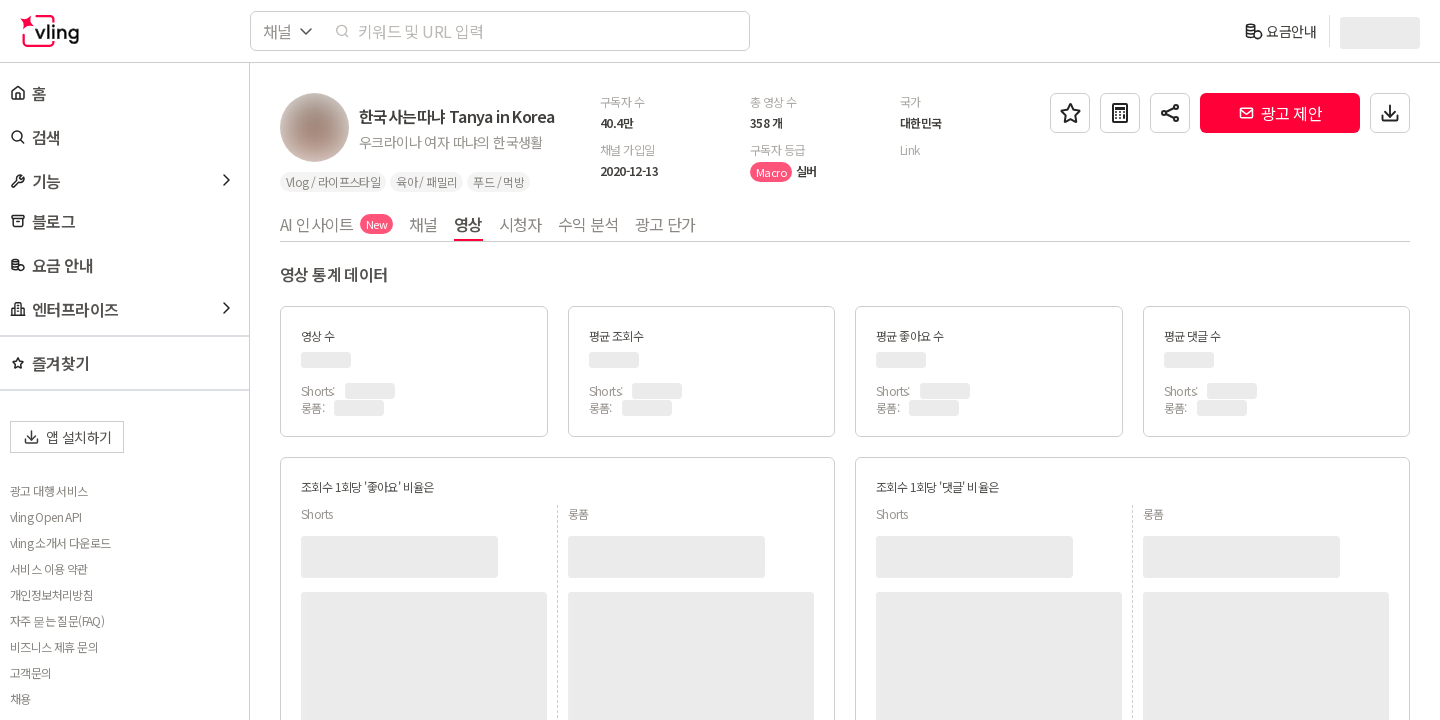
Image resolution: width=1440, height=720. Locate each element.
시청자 (520, 224)
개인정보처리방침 (51, 595)
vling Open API (46, 517)
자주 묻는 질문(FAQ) (57, 621)
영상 (468, 224)
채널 (423, 224)
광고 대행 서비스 (49, 491)
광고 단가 (665, 224)
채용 (20, 699)
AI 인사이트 (336, 224)
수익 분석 (588, 224)
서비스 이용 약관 (49, 569)
